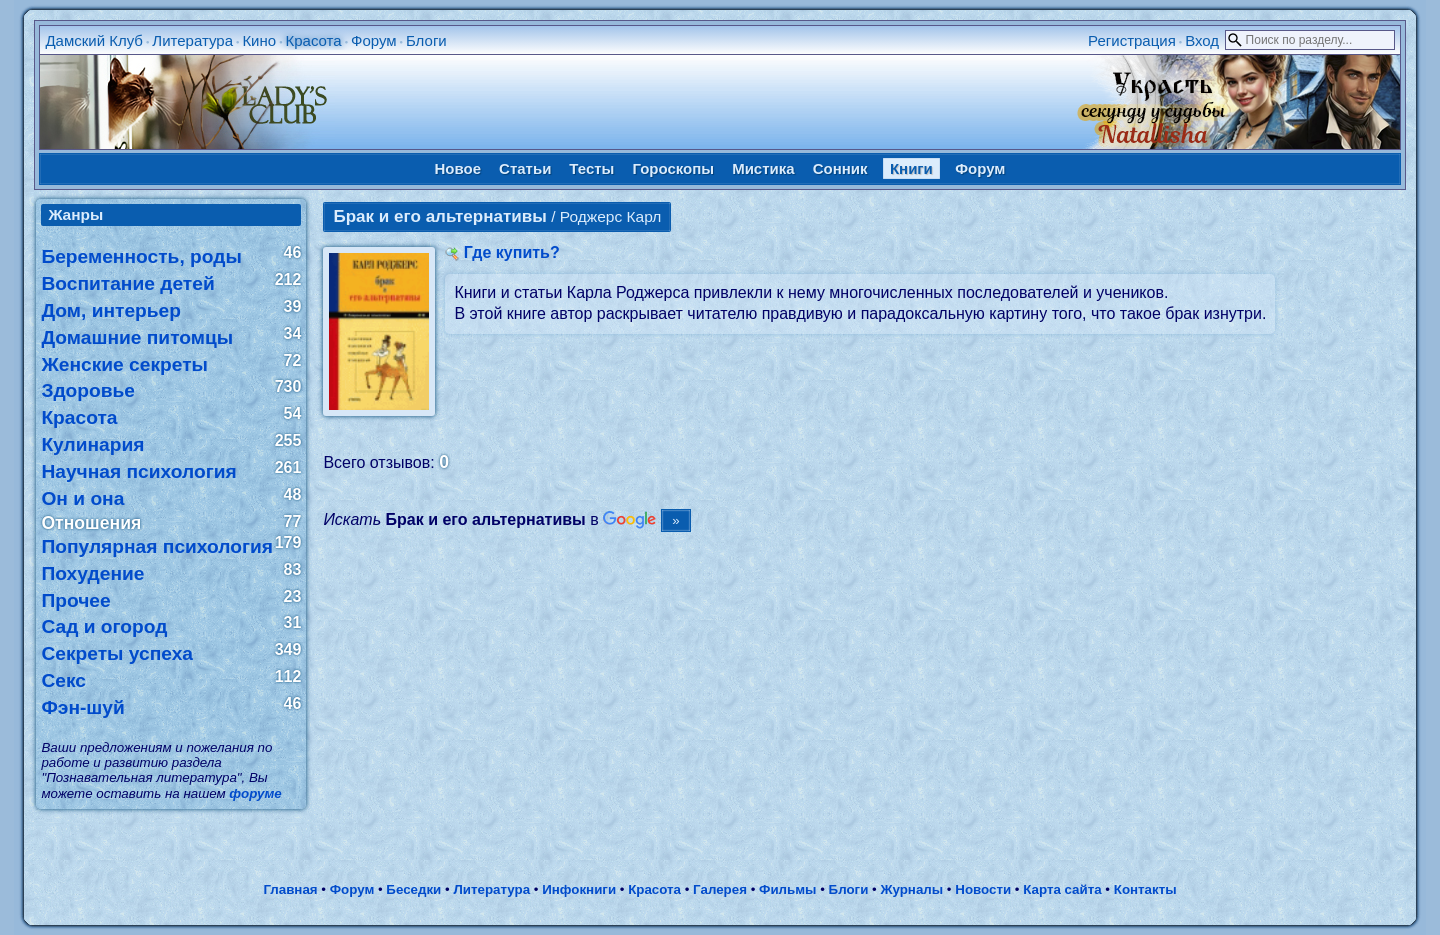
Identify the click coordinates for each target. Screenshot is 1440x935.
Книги (911, 168)
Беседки (413, 889)
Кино (259, 40)
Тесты (591, 168)
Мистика (763, 168)
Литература (192, 40)
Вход (1202, 40)
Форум (374, 40)
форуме (255, 793)
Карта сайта (1062, 889)
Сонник (840, 168)
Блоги (426, 40)
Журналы (911, 889)
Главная (290, 889)
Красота (313, 40)
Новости (983, 889)
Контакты (1145, 889)
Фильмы (787, 889)
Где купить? (512, 252)
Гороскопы (673, 168)
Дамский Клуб (94, 40)
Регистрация (1132, 40)
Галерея (720, 889)
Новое (458, 168)
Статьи (525, 168)
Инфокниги (579, 889)
